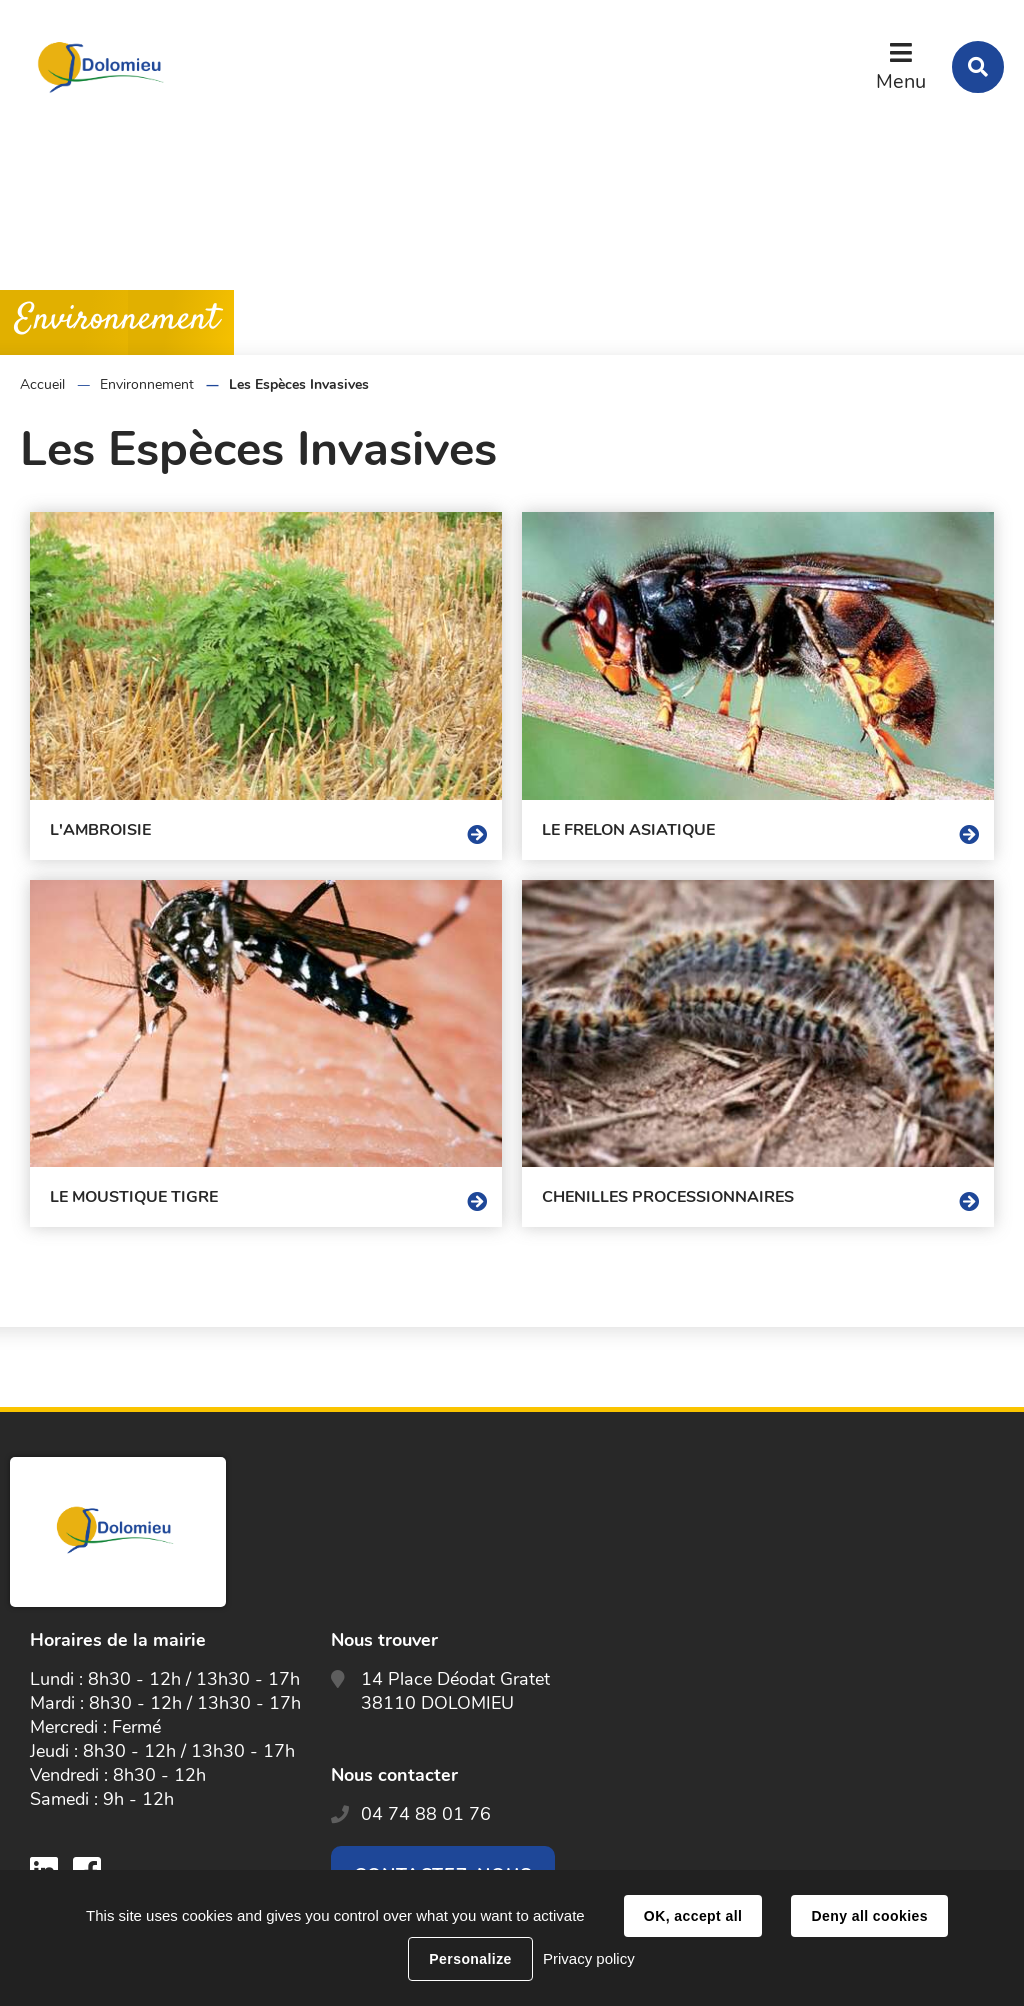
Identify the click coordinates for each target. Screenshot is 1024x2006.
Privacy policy (589, 1958)
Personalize (470, 1959)
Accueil (42, 384)
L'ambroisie (100, 830)
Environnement (147, 384)
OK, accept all (693, 1916)
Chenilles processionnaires (668, 1197)
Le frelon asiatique (628, 830)
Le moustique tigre (134, 1197)
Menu (901, 81)
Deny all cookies (869, 1916)
